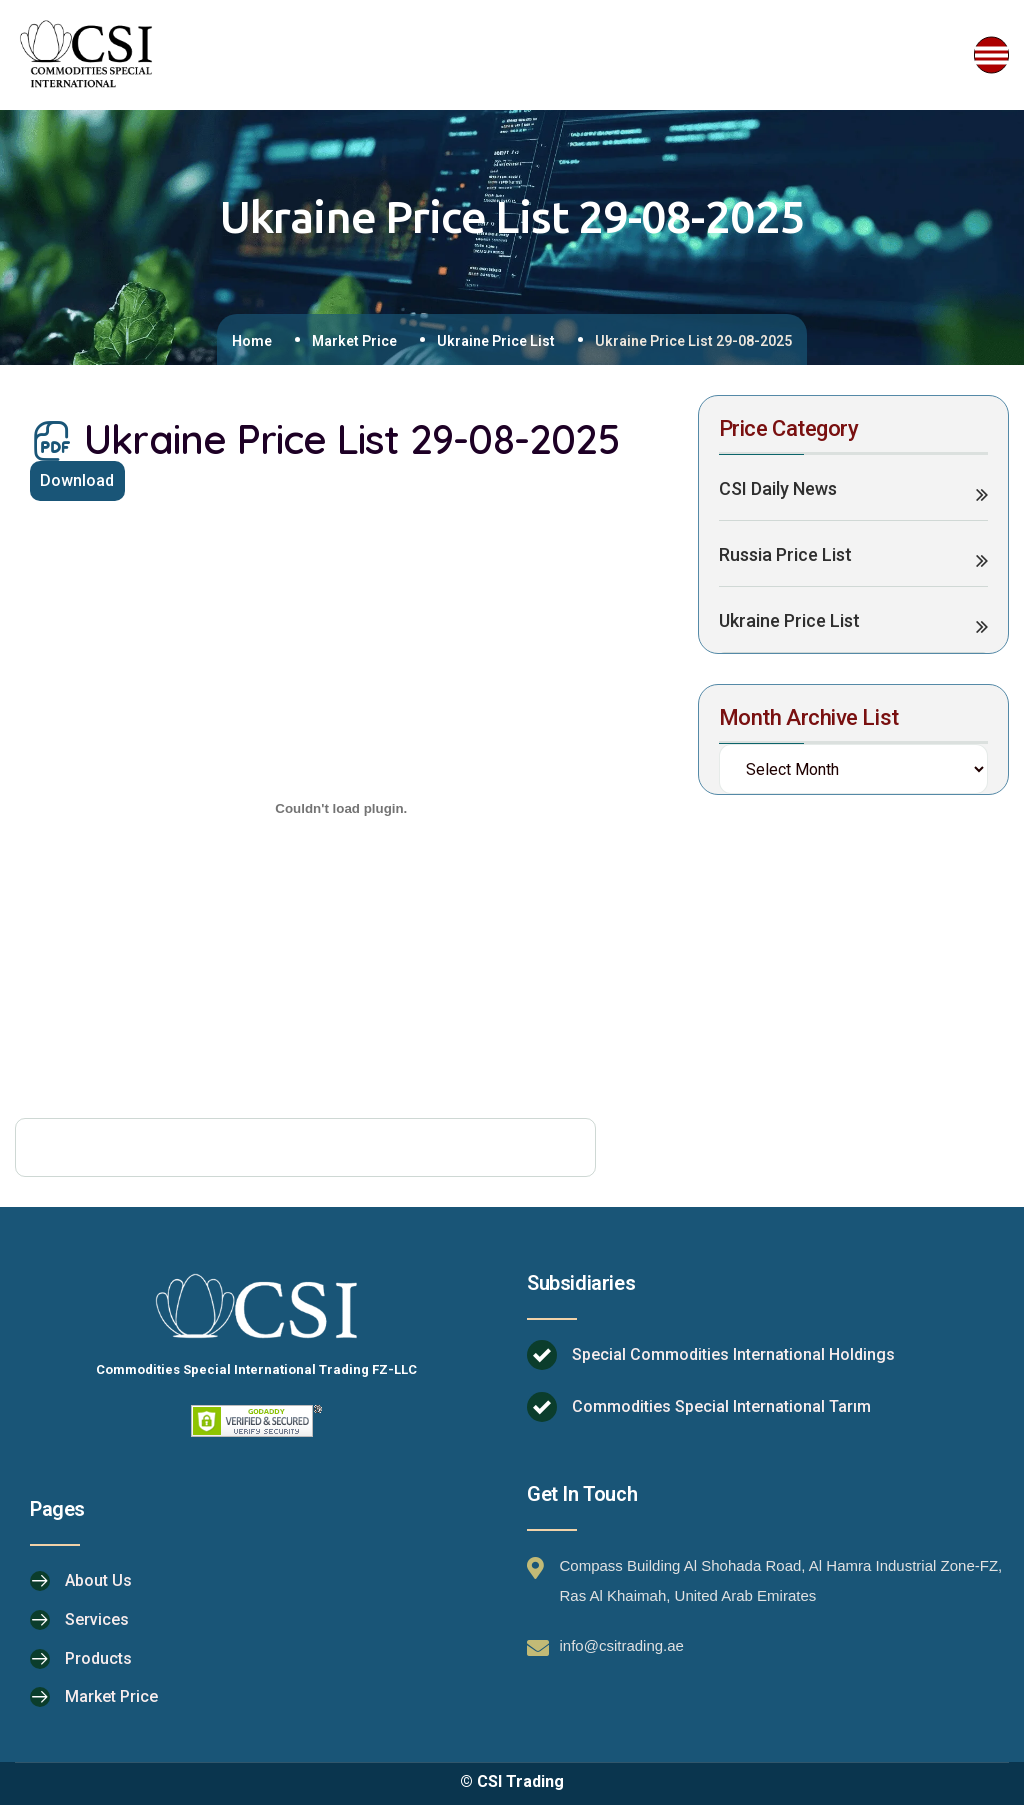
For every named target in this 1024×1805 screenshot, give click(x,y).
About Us (98, 1581)
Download (81, 483)
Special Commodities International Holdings (733, 1356)
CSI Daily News (778, 490)
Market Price (354, 341)
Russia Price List (785, 556)
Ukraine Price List (496, 341)
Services (97, 1619)
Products (98, 1657)
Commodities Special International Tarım (721, 1408)
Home (252, 341)
